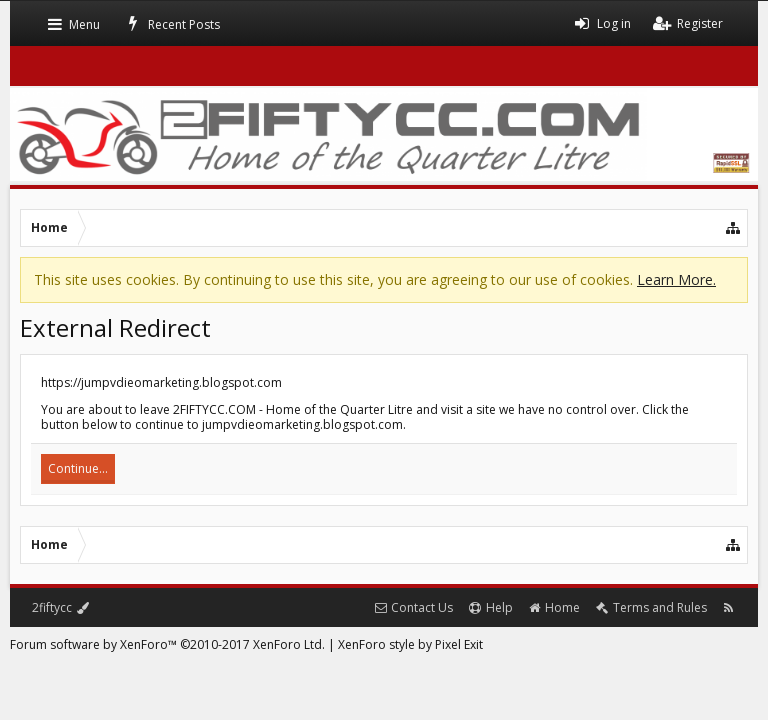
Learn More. (676, 279)
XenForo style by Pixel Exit (410, 644)
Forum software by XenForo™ (167, 644)
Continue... (78, 468)
